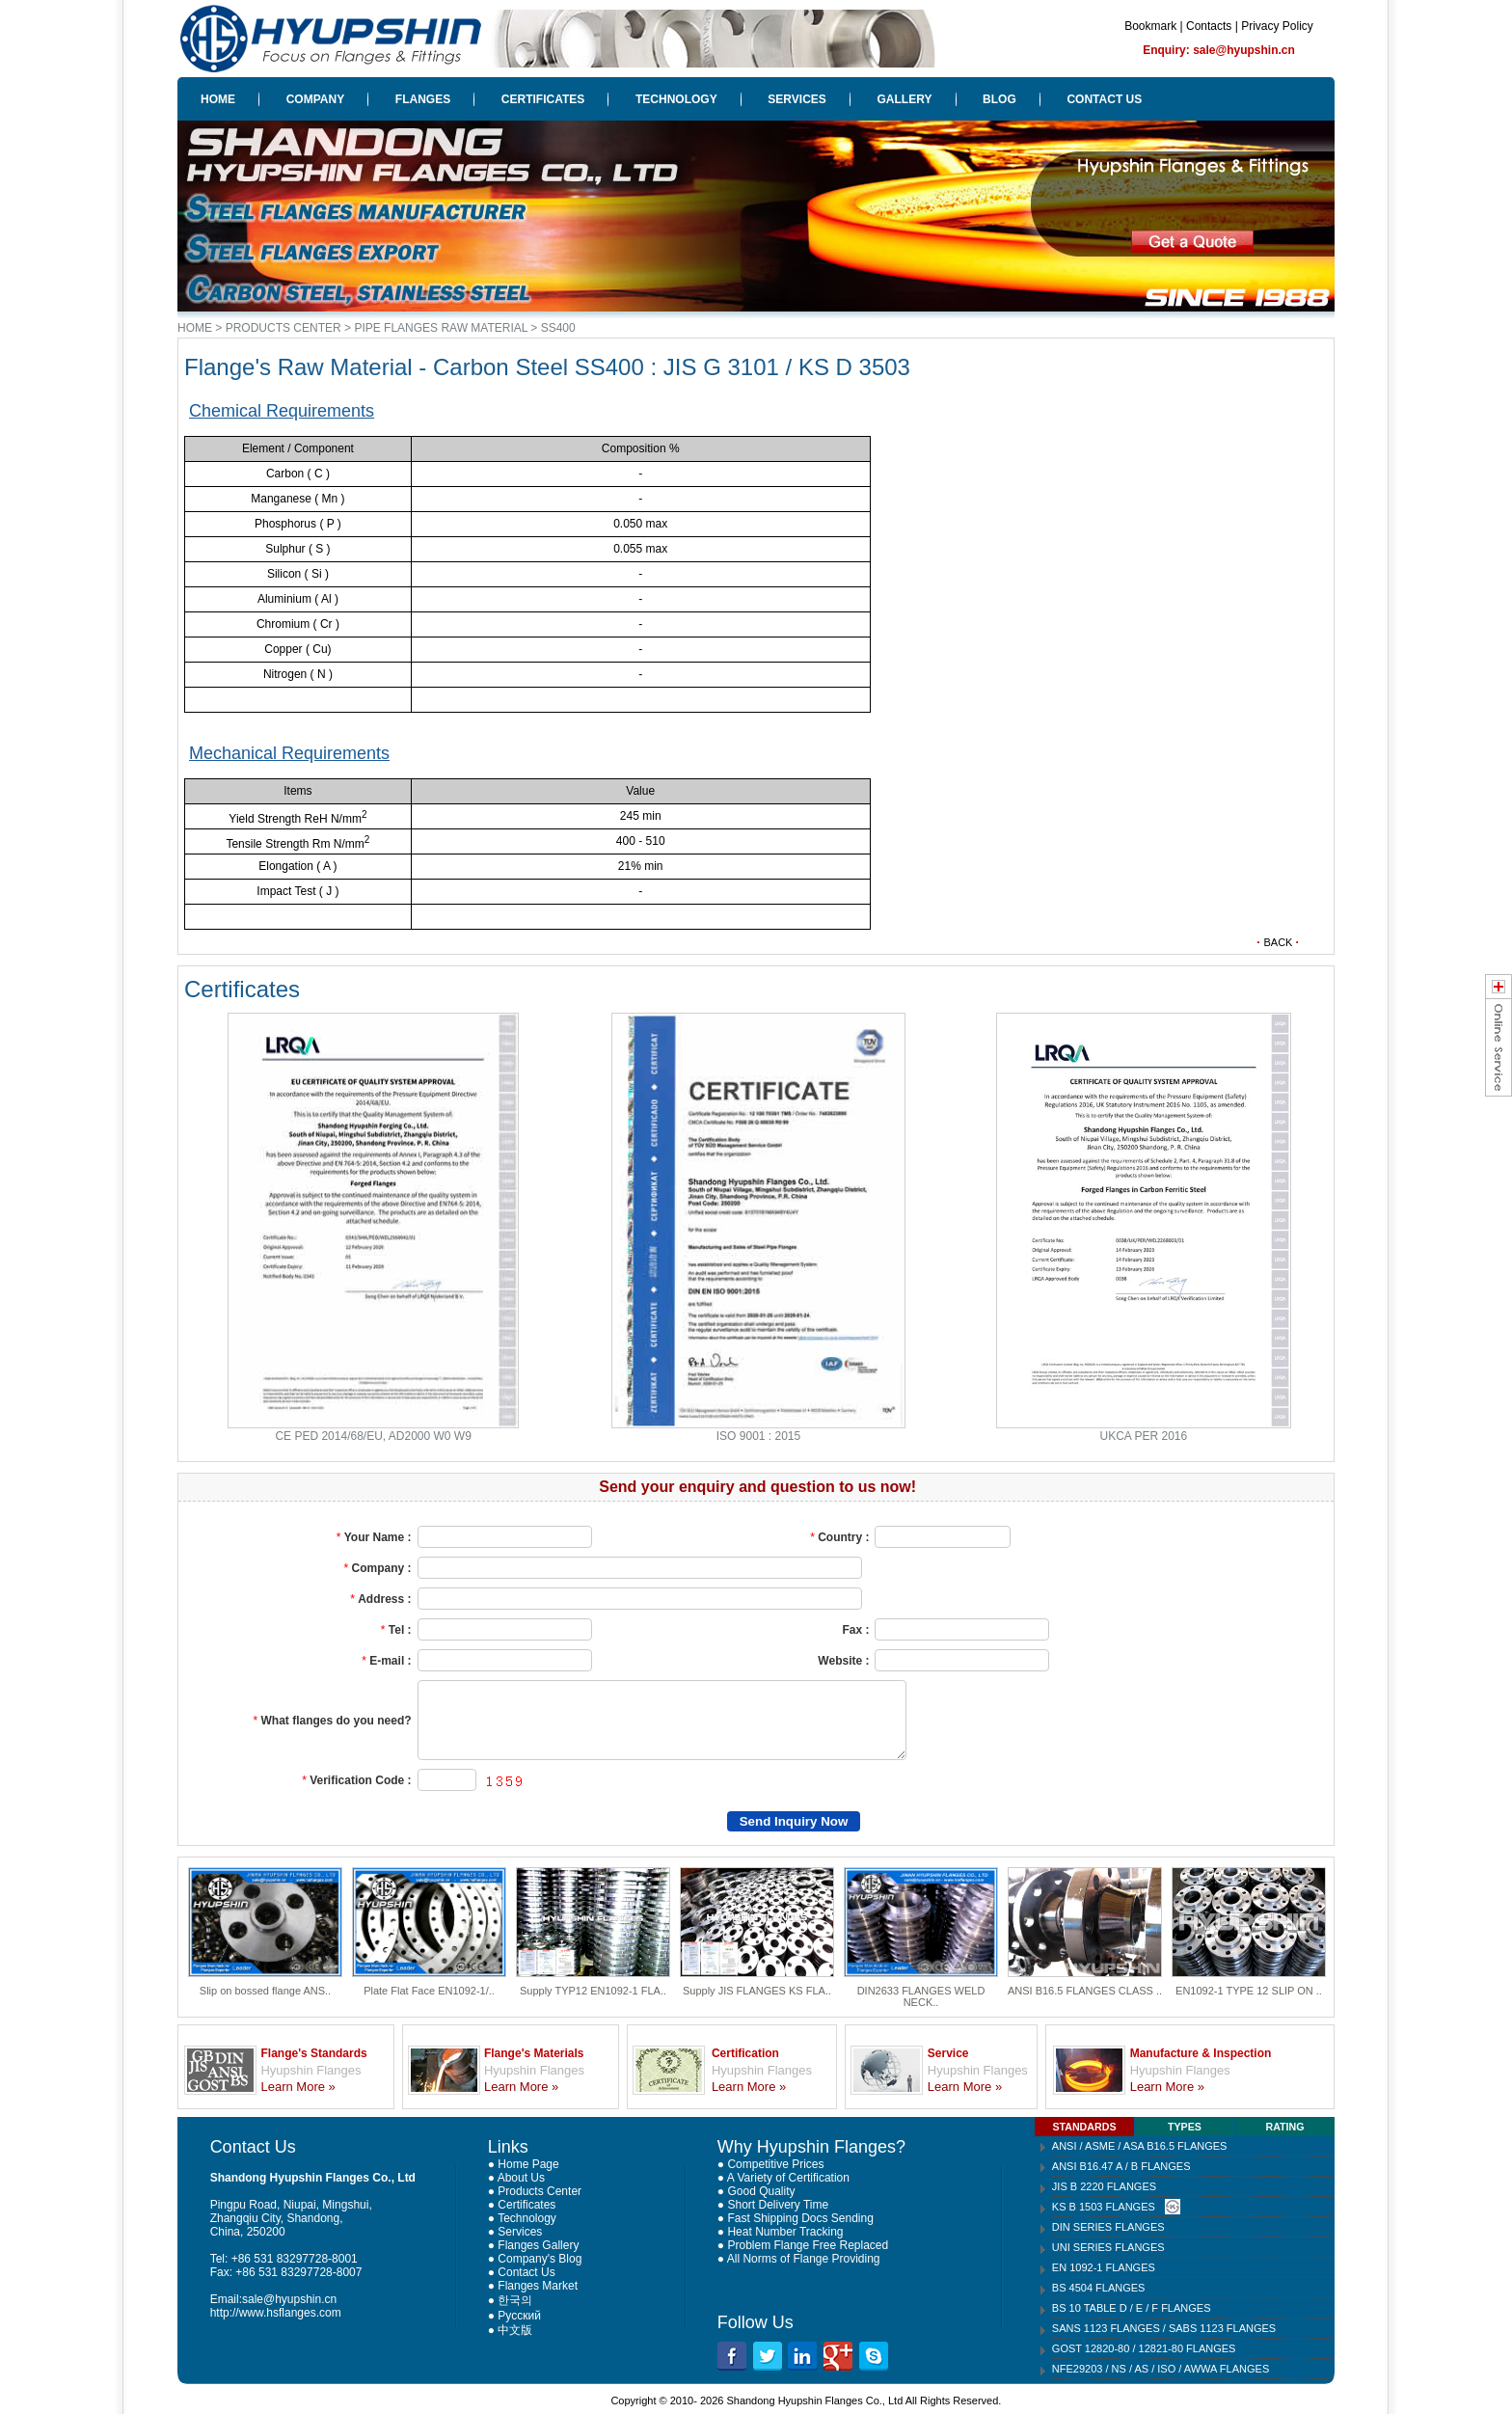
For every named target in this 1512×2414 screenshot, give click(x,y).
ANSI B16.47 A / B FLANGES (1121, 2166)
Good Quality (761, 2191)
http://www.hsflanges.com (275, 2312)
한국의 (515, 2300)
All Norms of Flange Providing (803, 2258)
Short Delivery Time (777, 2204)
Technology (527, 2218)
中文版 (515, 2330)
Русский (519, 2315)
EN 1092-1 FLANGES (1103, 2267)
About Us (521, 2177)
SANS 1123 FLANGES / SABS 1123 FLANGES (1164, 2328)
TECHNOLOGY (676, 99)
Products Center (539, 2191)
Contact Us (526, 2272)
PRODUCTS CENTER (283, 328)
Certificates (526, 2204)
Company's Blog (539, 2258)
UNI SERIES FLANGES (1108, 2247)
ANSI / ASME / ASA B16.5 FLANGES (1140, 2146)
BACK (1277, 942)
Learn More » (297, 2086)
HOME (218, 99)
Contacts (1208, 26)
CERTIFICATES (542, 99)
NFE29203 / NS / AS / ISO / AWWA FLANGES (1160, 2368)
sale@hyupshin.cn (289, 2299)
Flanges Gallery (538, 2245)
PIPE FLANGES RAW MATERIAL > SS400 (464, 328)
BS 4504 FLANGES (1099, 2287)
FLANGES (422, 99)
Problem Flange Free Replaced (807, 2245)
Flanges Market (538, 2285)
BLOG (999, 99)
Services (520, 2231)
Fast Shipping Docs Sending (800, 2218)
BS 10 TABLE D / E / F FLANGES (1131, 2308)
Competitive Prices (775, 2164)
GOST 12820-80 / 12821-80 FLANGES (1144, 2348)
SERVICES (796, 99)
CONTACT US (1104, 99)
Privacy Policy (1277, 26)
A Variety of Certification (788, 2177)
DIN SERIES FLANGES (1108, 2227)
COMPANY (315, 99)
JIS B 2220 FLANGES (1104, 2186)
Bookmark (1150, 26)
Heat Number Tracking (785, 2231)
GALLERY (905, 99)
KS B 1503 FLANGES (1103, 2206)
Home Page (528, 2164)
